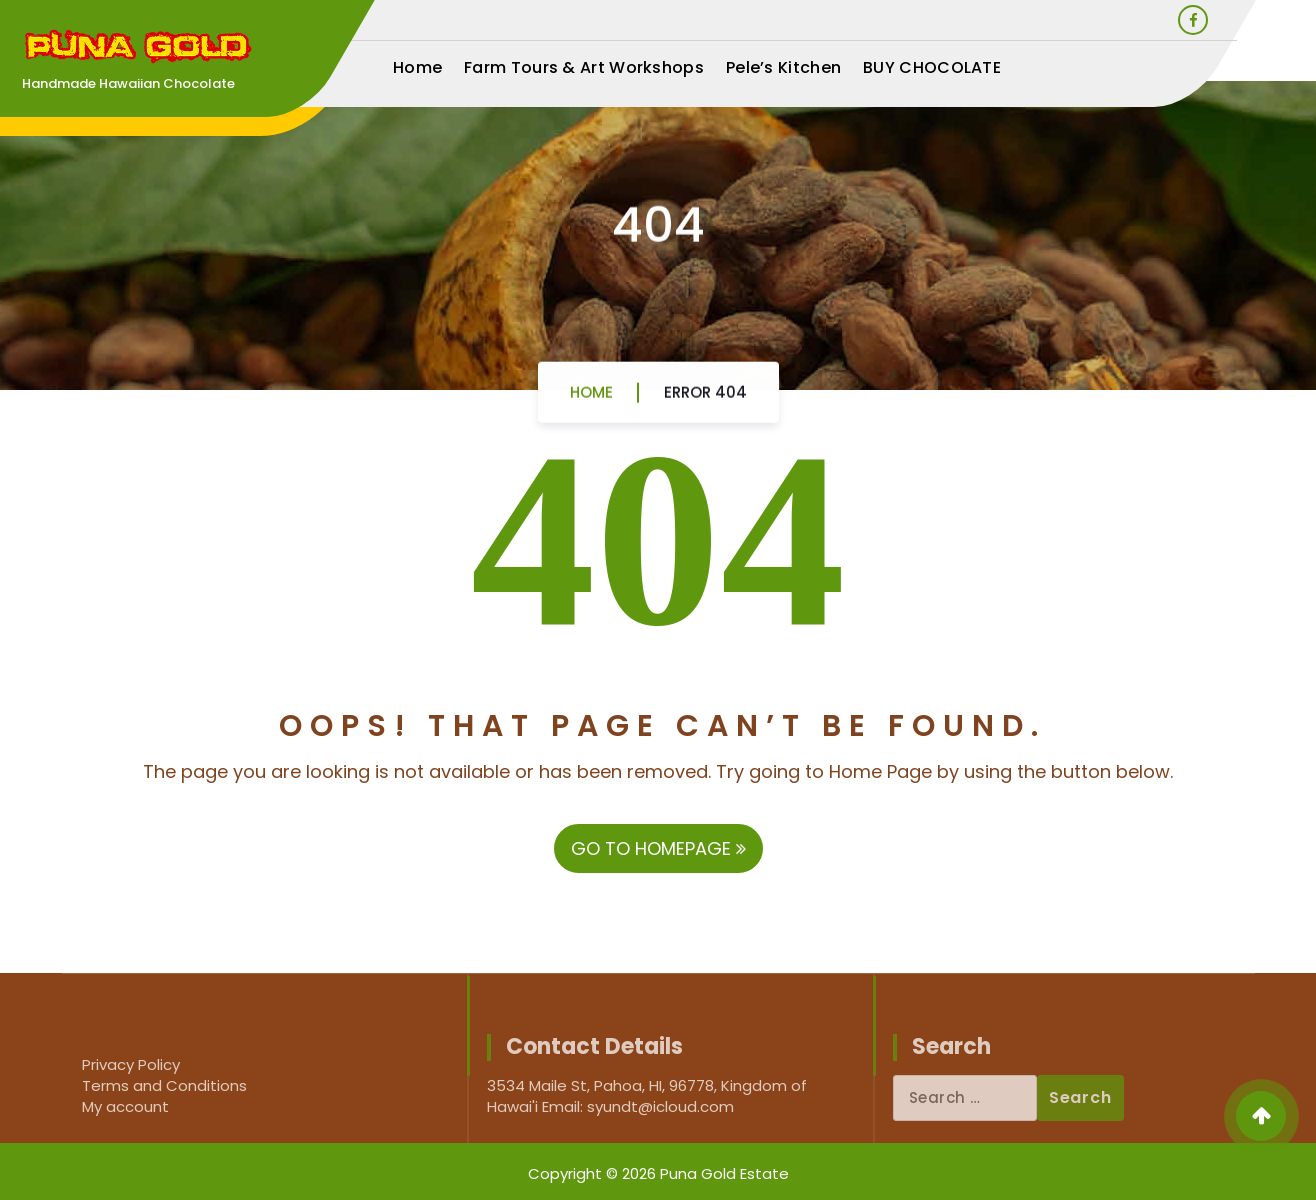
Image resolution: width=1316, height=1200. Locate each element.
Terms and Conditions (164, 1085)
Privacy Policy (131, 1064)
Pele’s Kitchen (783, 67)
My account (125, 1106)
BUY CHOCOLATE (932, 67)
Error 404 (705, 399)
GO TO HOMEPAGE (658, 848)
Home (417, 67)
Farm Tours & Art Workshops (584, 67)
